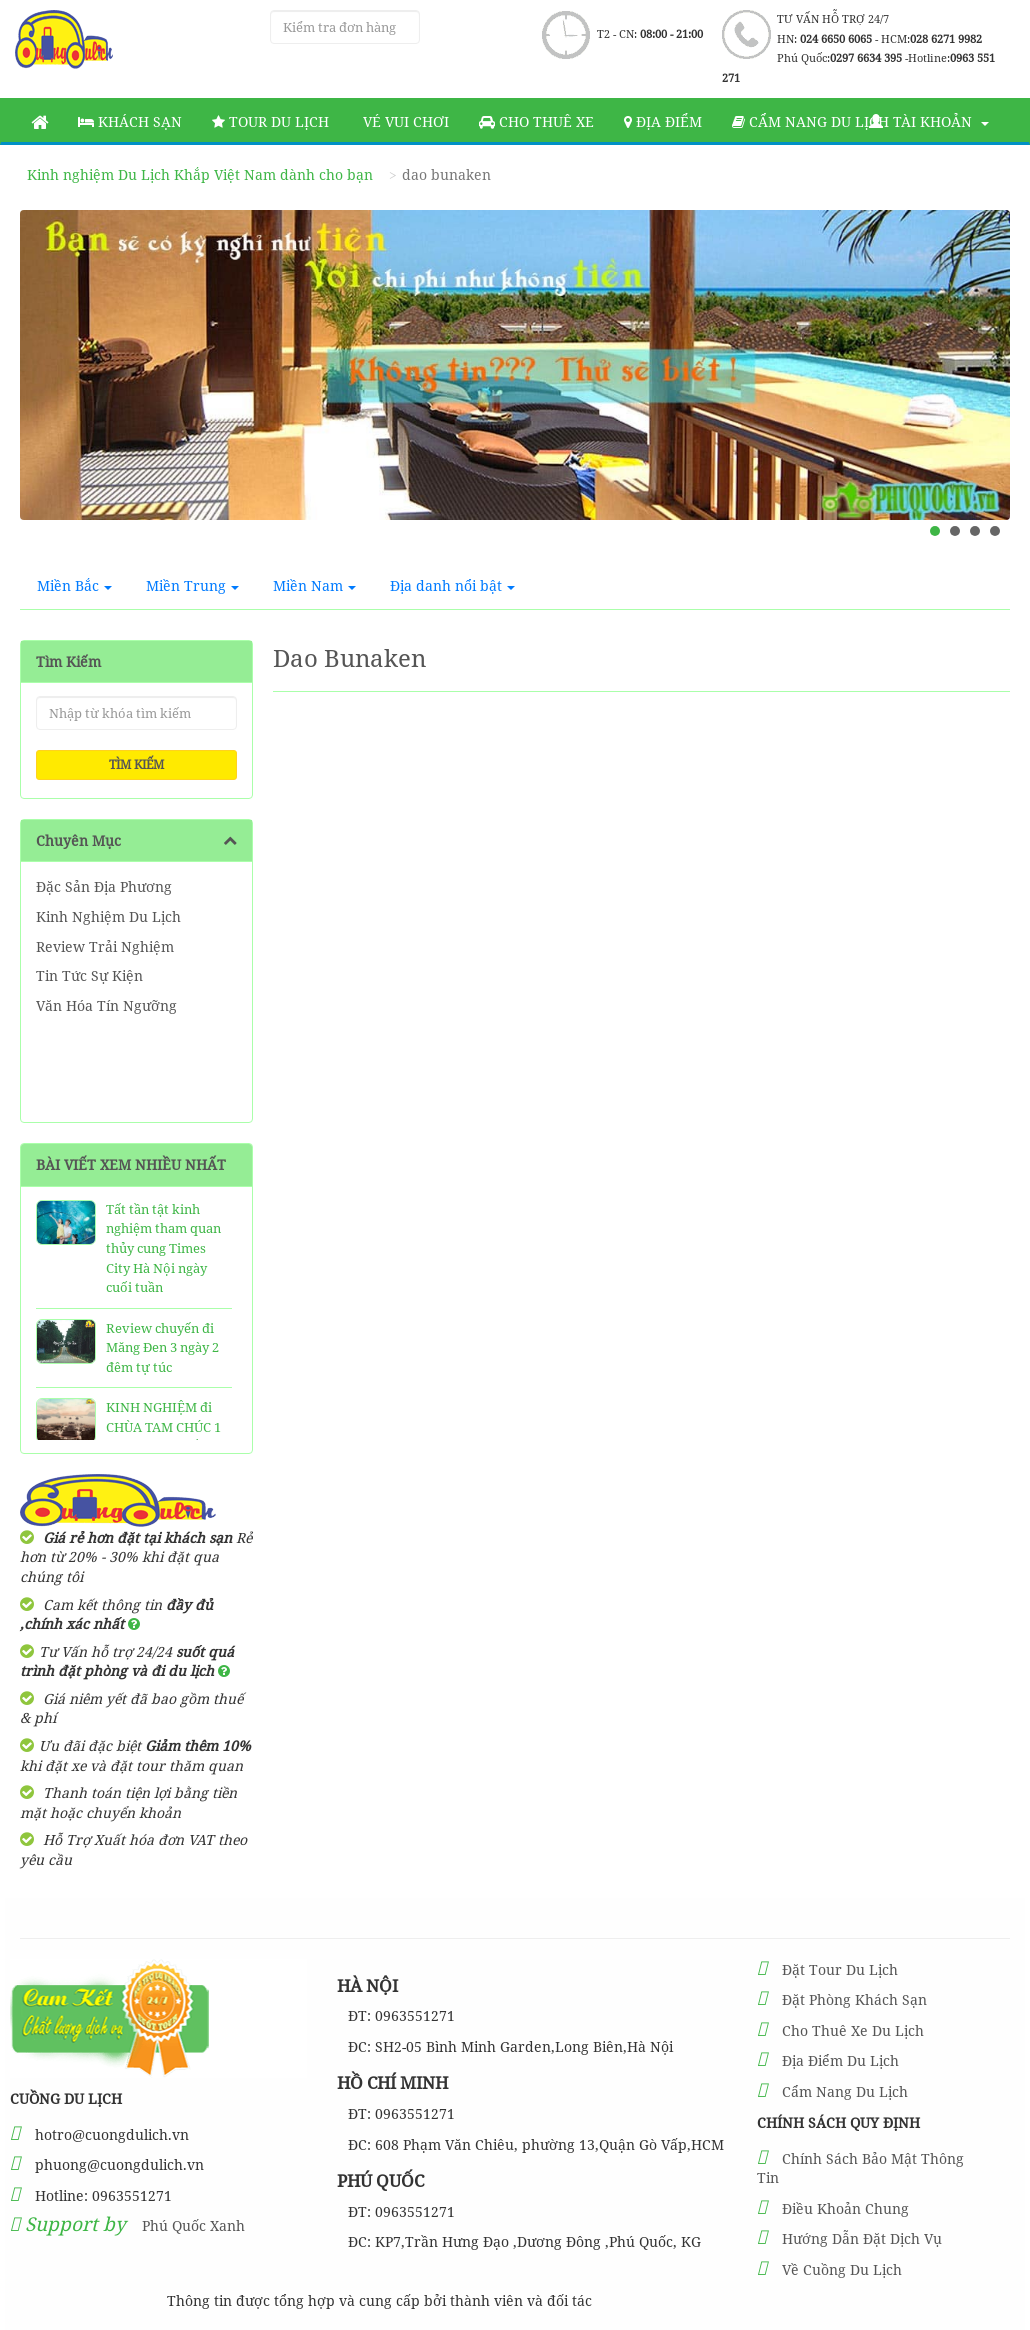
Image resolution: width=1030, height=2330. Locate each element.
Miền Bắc (74, 585)
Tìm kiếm (136, 764)
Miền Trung (192, 585)
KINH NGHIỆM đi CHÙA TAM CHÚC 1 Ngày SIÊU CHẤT (163, 1426)
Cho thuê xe (536, 121)
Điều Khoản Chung (845, 2208)
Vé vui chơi (404, 121)
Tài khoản (929, 121)
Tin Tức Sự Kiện (89, 975)
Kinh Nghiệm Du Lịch (108, 916)
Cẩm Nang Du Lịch (845, 2091)
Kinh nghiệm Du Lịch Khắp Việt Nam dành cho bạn (200, 174)
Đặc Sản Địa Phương (104, 886)
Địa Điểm (663, 121)
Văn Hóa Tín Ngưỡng (106, 1005)
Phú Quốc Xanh (193, 2225)
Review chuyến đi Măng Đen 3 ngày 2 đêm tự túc (162, 1347)
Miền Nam (314, 585)
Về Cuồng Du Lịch (842, 2269)
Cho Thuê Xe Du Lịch (853, 2030)
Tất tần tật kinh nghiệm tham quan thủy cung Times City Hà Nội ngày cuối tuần (163, 1248)
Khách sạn (130, 121)
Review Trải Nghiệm (105, 946)
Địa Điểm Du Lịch (840, 2060)
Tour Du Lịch (270, 121)
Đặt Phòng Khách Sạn (854, 1999)
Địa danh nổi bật (452, 585)
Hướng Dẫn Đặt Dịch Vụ (862, 2238)
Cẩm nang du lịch (810, 121)
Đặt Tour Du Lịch (840, 1969)
